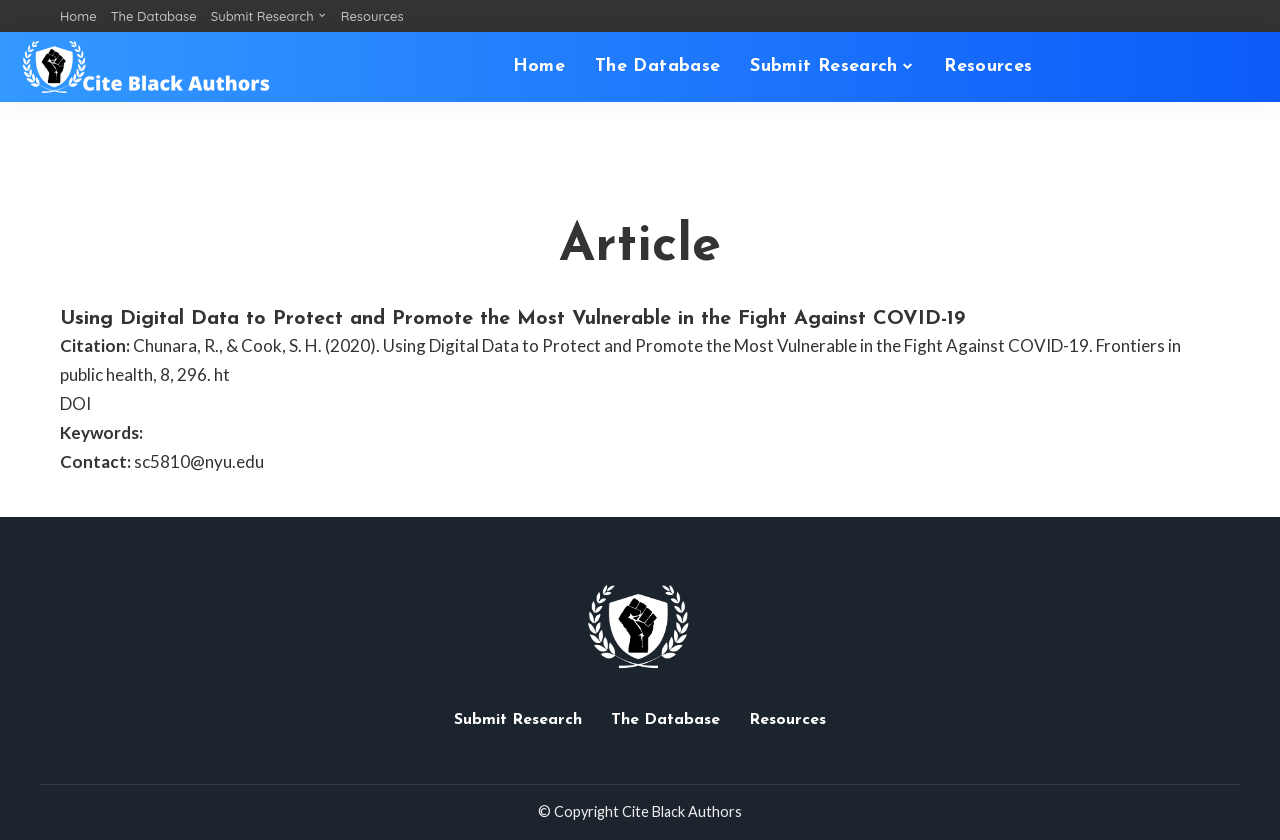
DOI (75, 403)
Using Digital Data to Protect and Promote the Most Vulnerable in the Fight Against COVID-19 (512, 319)
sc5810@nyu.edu (199, 461)
